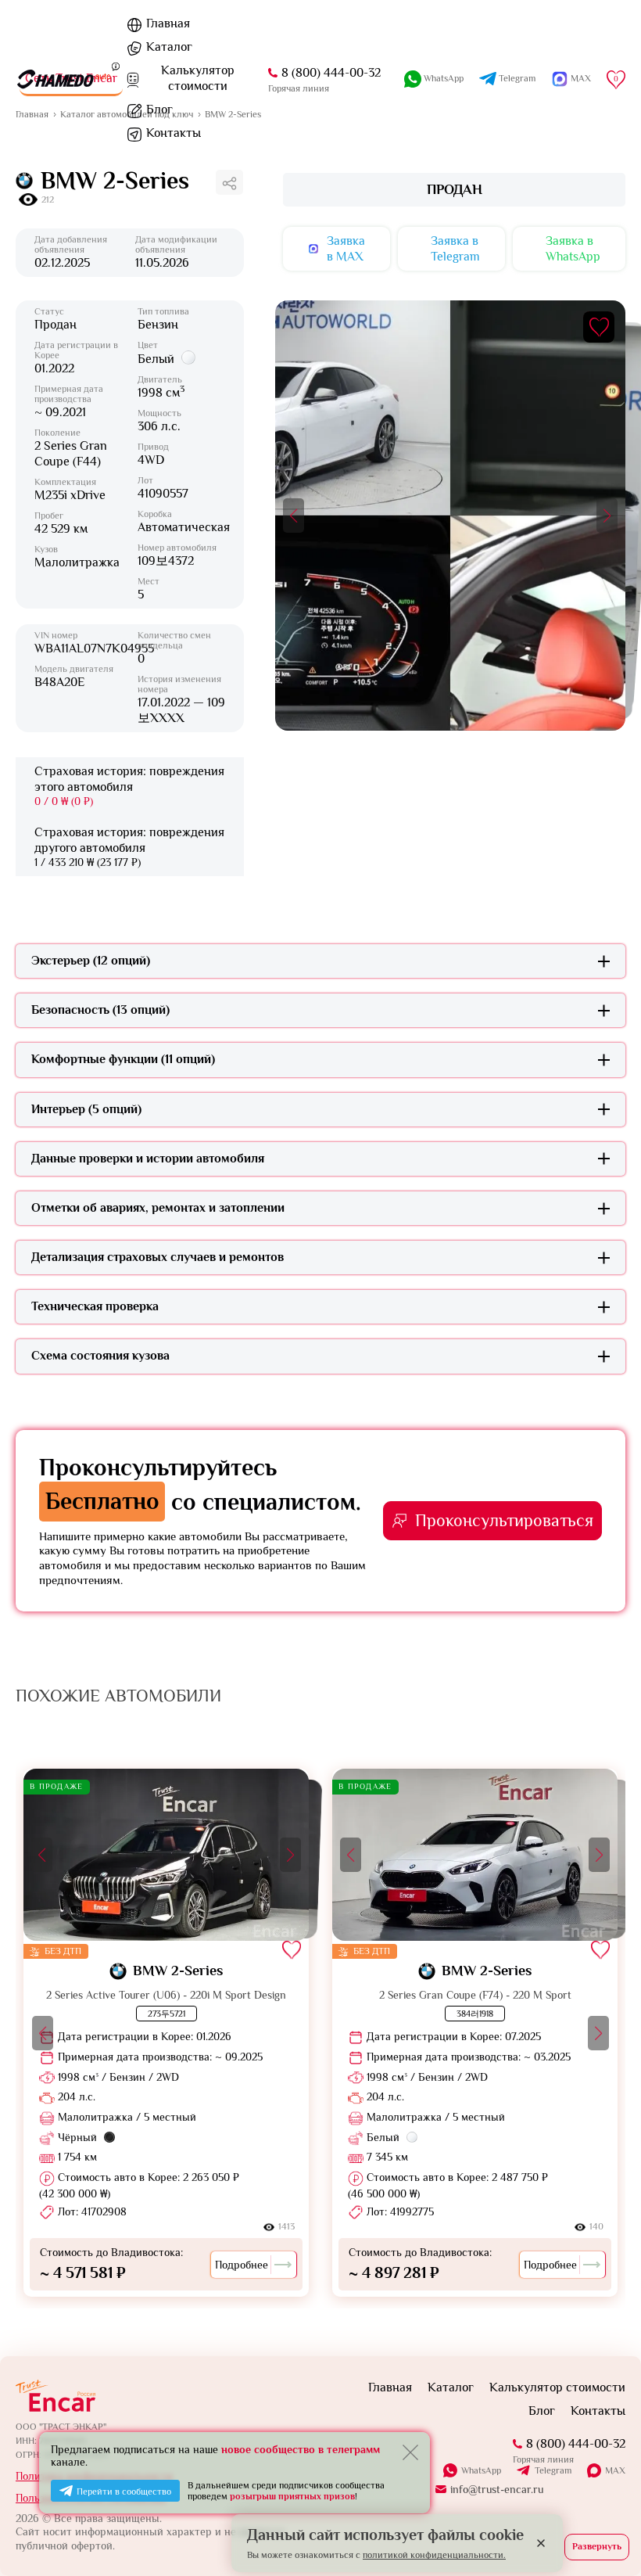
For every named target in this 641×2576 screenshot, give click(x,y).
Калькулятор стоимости (557, 2387)
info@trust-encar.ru (496, 2489)
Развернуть (596, 2546)
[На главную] (63, 79)
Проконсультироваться (504, 1520)
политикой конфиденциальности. (434, 2554)
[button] (293, 515)
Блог (159, 109)
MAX (615, 2470)
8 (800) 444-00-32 (575, 2444)
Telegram (553, 2471)
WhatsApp (481, 2470)
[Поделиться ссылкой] (229, 182)
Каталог (169, 47)
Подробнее (253, 2264)
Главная (168, 23)
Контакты (173, 133)
